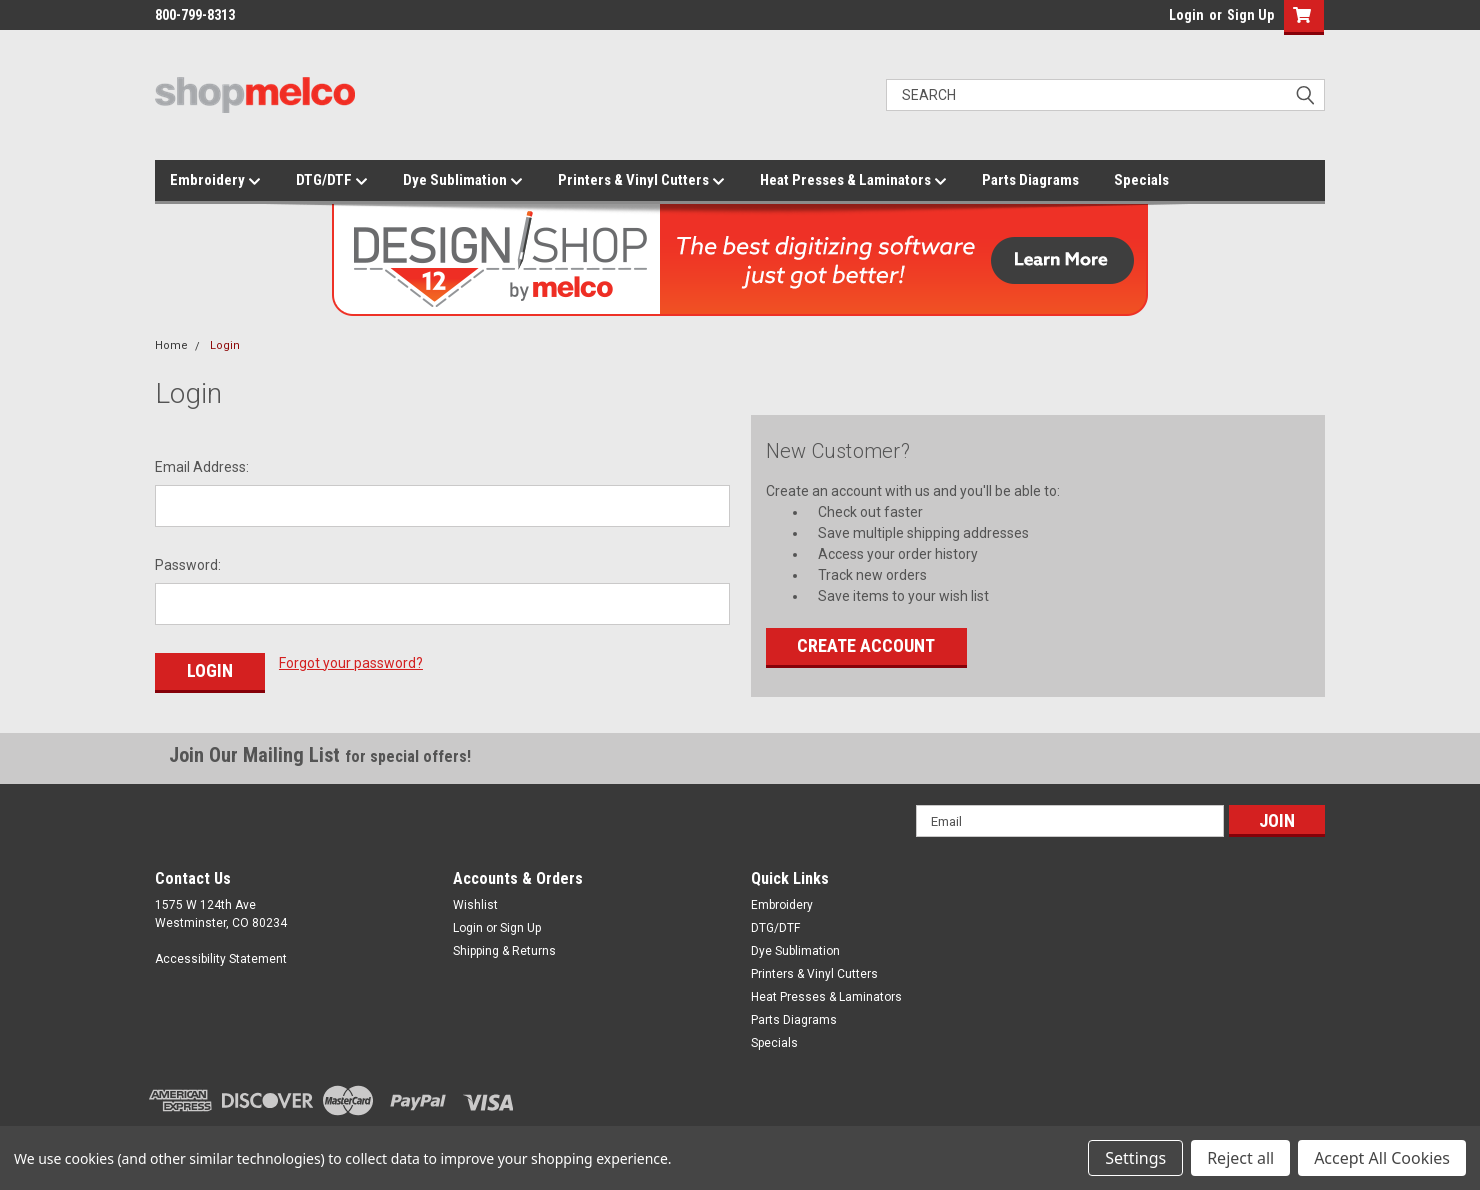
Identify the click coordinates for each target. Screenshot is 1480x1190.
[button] (1299, 17)
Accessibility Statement (221, 959)
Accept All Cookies (1382, 1158)
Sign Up (1250, 15)
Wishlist (475, 905)
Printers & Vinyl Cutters (641, 181)
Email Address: (202, 467)
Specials (1141, 180)
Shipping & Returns (504, 951)
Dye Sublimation (463, 181)
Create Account (866, 645)
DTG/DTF (332, 181)
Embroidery (215, 181)
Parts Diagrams (1030, 180)
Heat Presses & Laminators (853, 181)
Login (1186, 15)
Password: (188, 565)
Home (171, 345)
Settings (1135, 1158)
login (1164, 20)
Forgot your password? (351, 663)
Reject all (1240, 1158)
